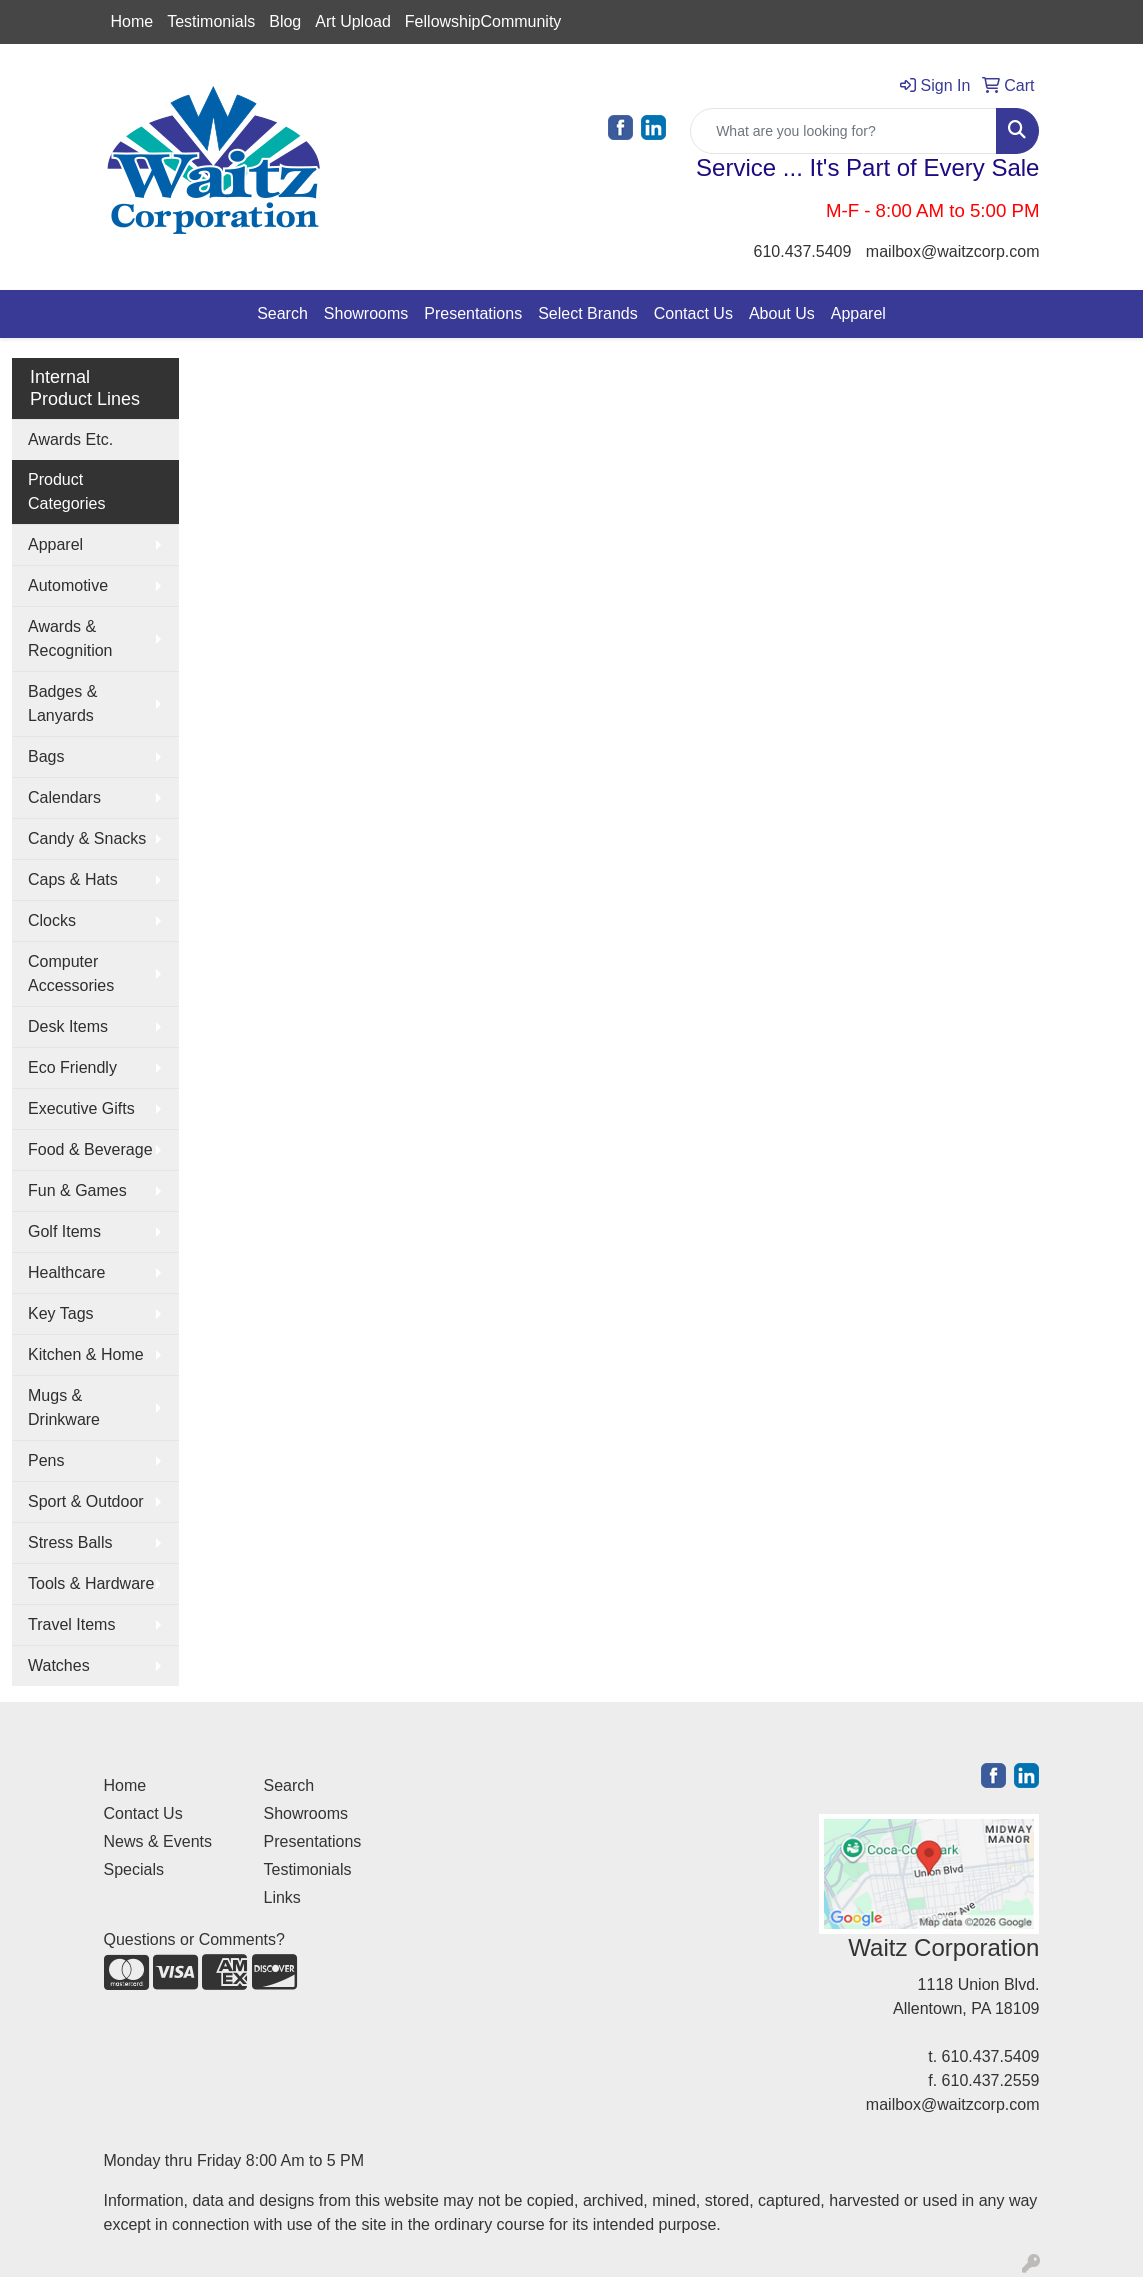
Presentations (473, 313)
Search (282, 313)
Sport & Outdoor (86, 1501)
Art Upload (353, 21)
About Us (782, 313)
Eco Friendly (72, 1067)
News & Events (158, 1841)
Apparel (858, 313)
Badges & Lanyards (62, 703)
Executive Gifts (81, 1108)
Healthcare (66, 1272)
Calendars (64, 797)
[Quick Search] (843, 131)
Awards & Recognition (70, 638)
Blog (285, 21)
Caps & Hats (73, 879)
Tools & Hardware (91, 1583)
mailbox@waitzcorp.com (953, 251)
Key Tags (61, 1313)
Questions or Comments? (194, 1939)
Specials (134, 1869)
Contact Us (693, 313)
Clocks (52, 920)
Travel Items (71, 1624)
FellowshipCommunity (483, 21)
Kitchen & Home (86, 1354)
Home (132, 21)
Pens (46, 1460)
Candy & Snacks (87, 838)
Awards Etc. (70, 439)
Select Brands (588, 313)
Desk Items (68, 1026)
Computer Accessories (71, 973)
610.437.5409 (803, 251)
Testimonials (211, 21)
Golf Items (64, 1231)
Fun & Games (77, 1190)
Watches (59, 1665)
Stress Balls (70, 1542)
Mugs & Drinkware (64, 1407)
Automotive (68, 585)
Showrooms (366, 313)
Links (281, 1897)
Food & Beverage (90, 1149)
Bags (46, 756)
